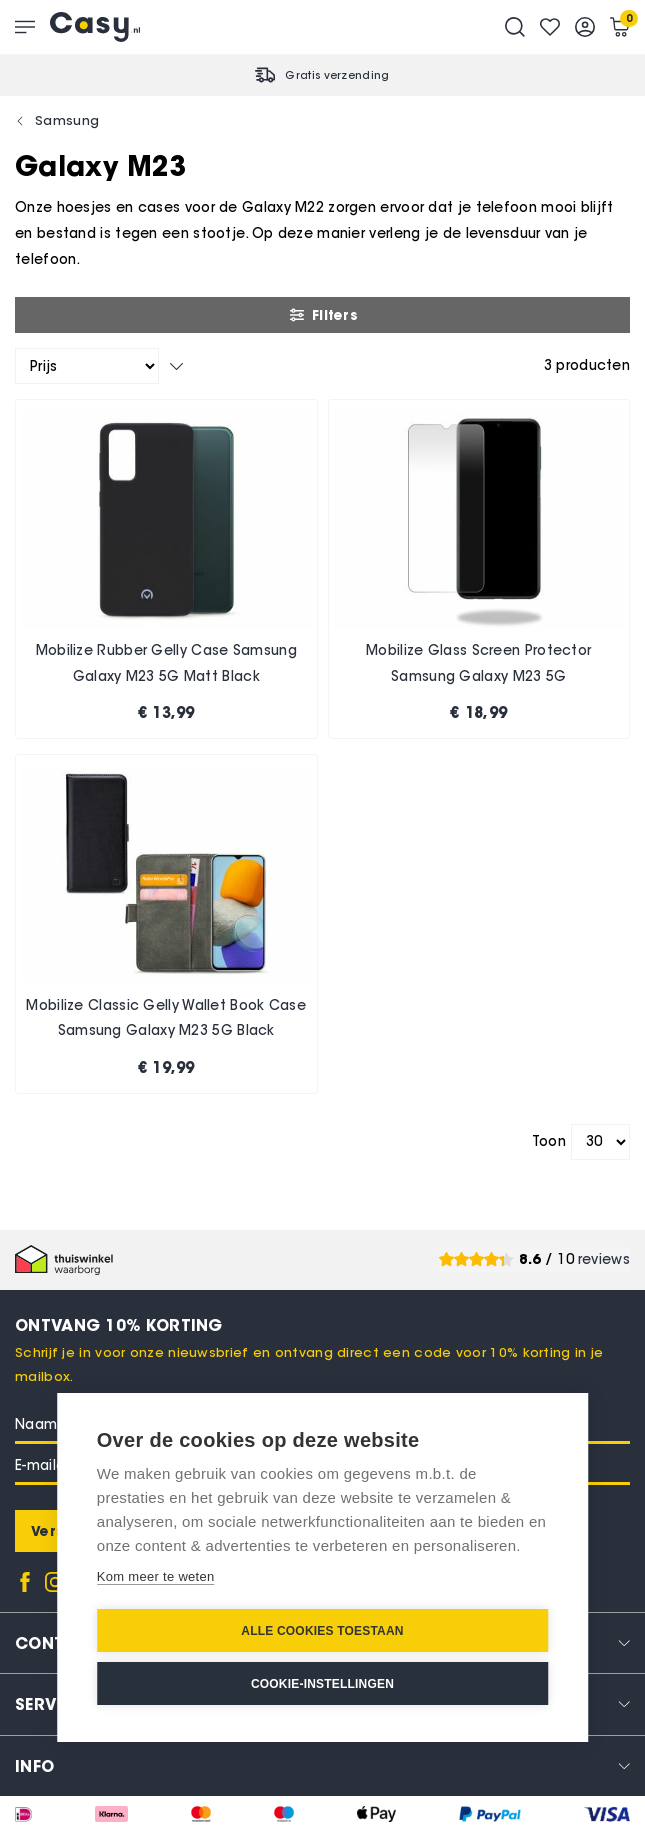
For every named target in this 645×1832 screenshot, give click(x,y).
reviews (604, 1259)
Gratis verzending (337, 75)
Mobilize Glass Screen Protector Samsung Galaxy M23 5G (478, 663)
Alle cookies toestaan (322, 1631)
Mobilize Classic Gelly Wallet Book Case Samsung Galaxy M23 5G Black (166, 1018)
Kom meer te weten (156, 1576)
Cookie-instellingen (322, 1684)
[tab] (322, 1765)
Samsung (67, 120)
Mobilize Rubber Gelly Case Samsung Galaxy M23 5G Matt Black (166, 663)
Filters (322, 315)
